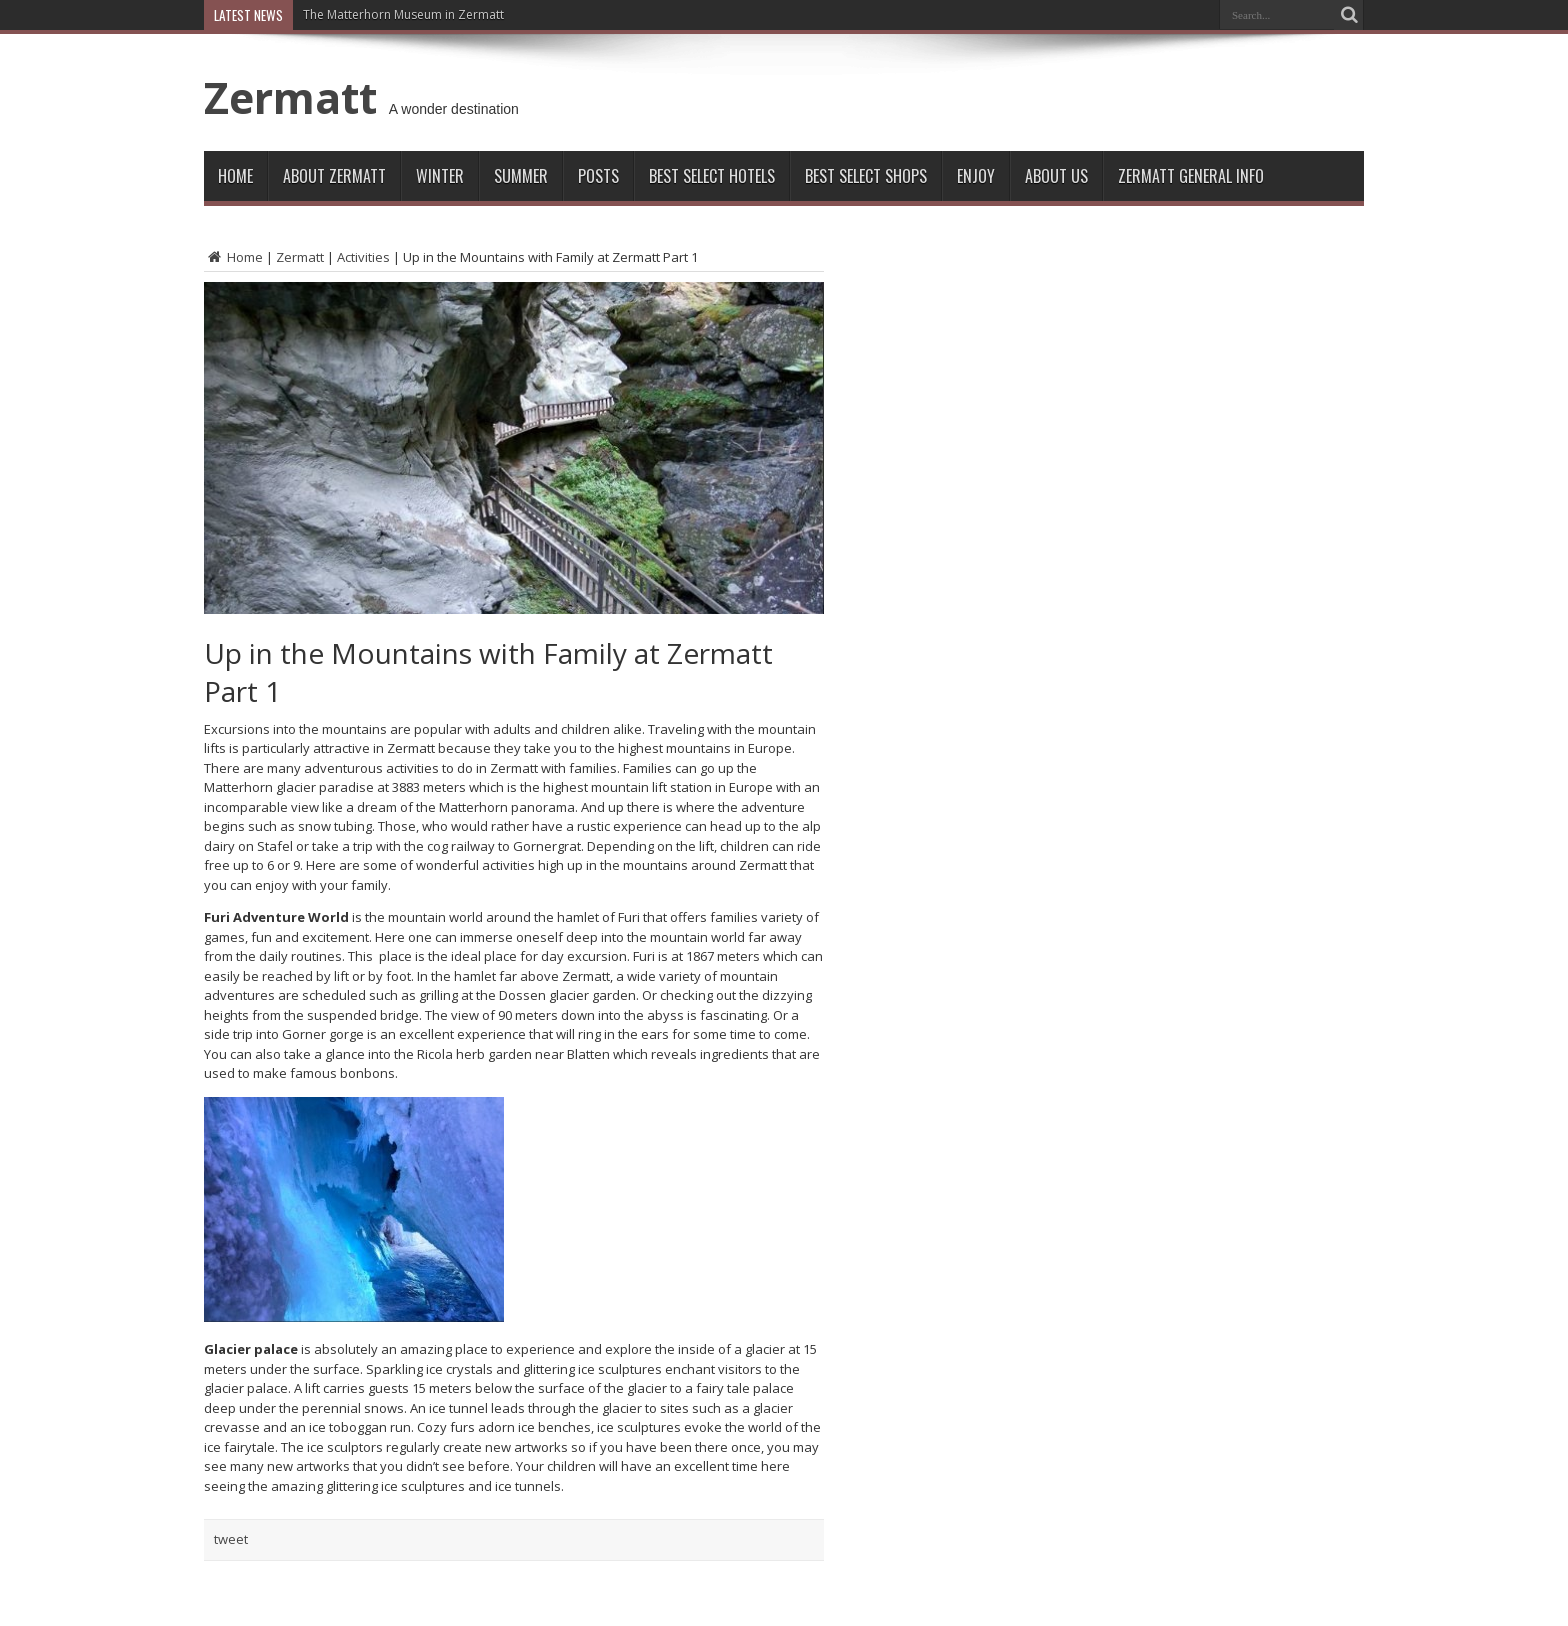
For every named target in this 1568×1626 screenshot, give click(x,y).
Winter (440, 176)
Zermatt (290, 97)
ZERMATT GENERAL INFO (1191, 176)
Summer (521, 176)
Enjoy (976, 176)
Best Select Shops (866, 176)
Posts (598, 176)
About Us (1056, 176)
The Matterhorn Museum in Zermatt (403, 14)
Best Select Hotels (712, 176)
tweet (231, 1539)
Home (235, 176)
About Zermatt (334, 176)
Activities (363, 257)
